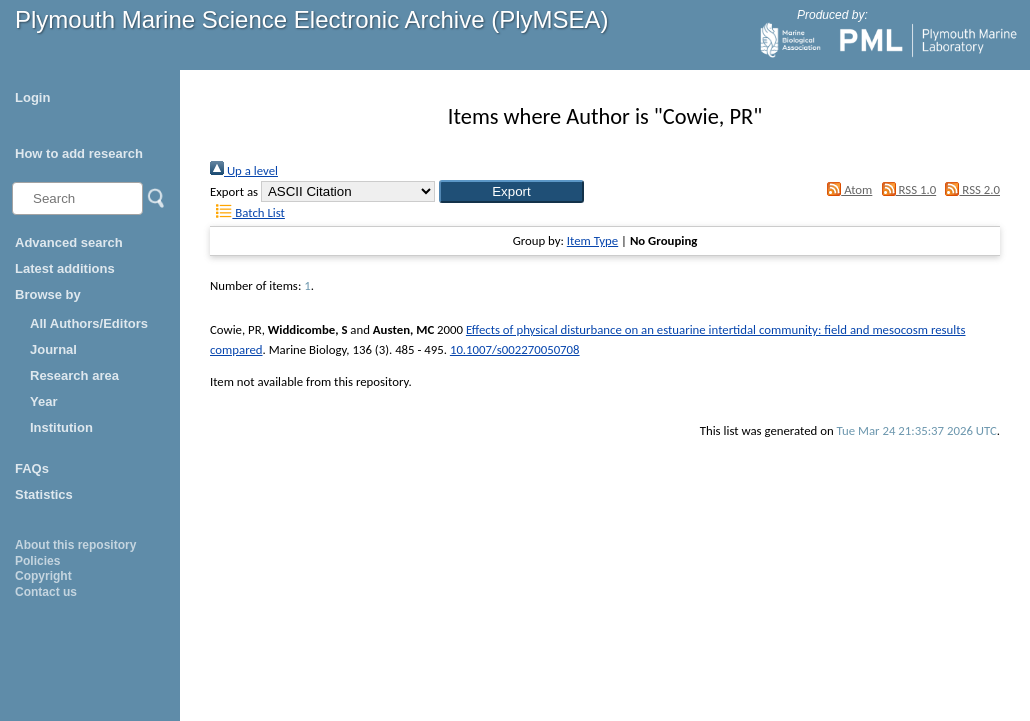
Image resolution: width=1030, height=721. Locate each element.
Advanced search (69, 242)
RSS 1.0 (905, 189)
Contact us (46, 592)
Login (32, 97)
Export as (234, 191)
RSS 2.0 (969, 189)
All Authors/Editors (89, 323)
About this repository (75, 545)
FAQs (32, 468)
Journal (53, 349)
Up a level (244, 170)
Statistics (44, 494)
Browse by (48, 294)
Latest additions (65, 268)
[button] (511, 191)
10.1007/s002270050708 (515, 349)
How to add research (79, 153)
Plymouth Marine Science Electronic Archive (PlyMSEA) (312, 19)
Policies (37, 561)
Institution (61, 427)
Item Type (592, 240)
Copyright (43, 576)
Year (43, 401)
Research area (74, 375)
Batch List (247, 212)
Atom (847, 189)
